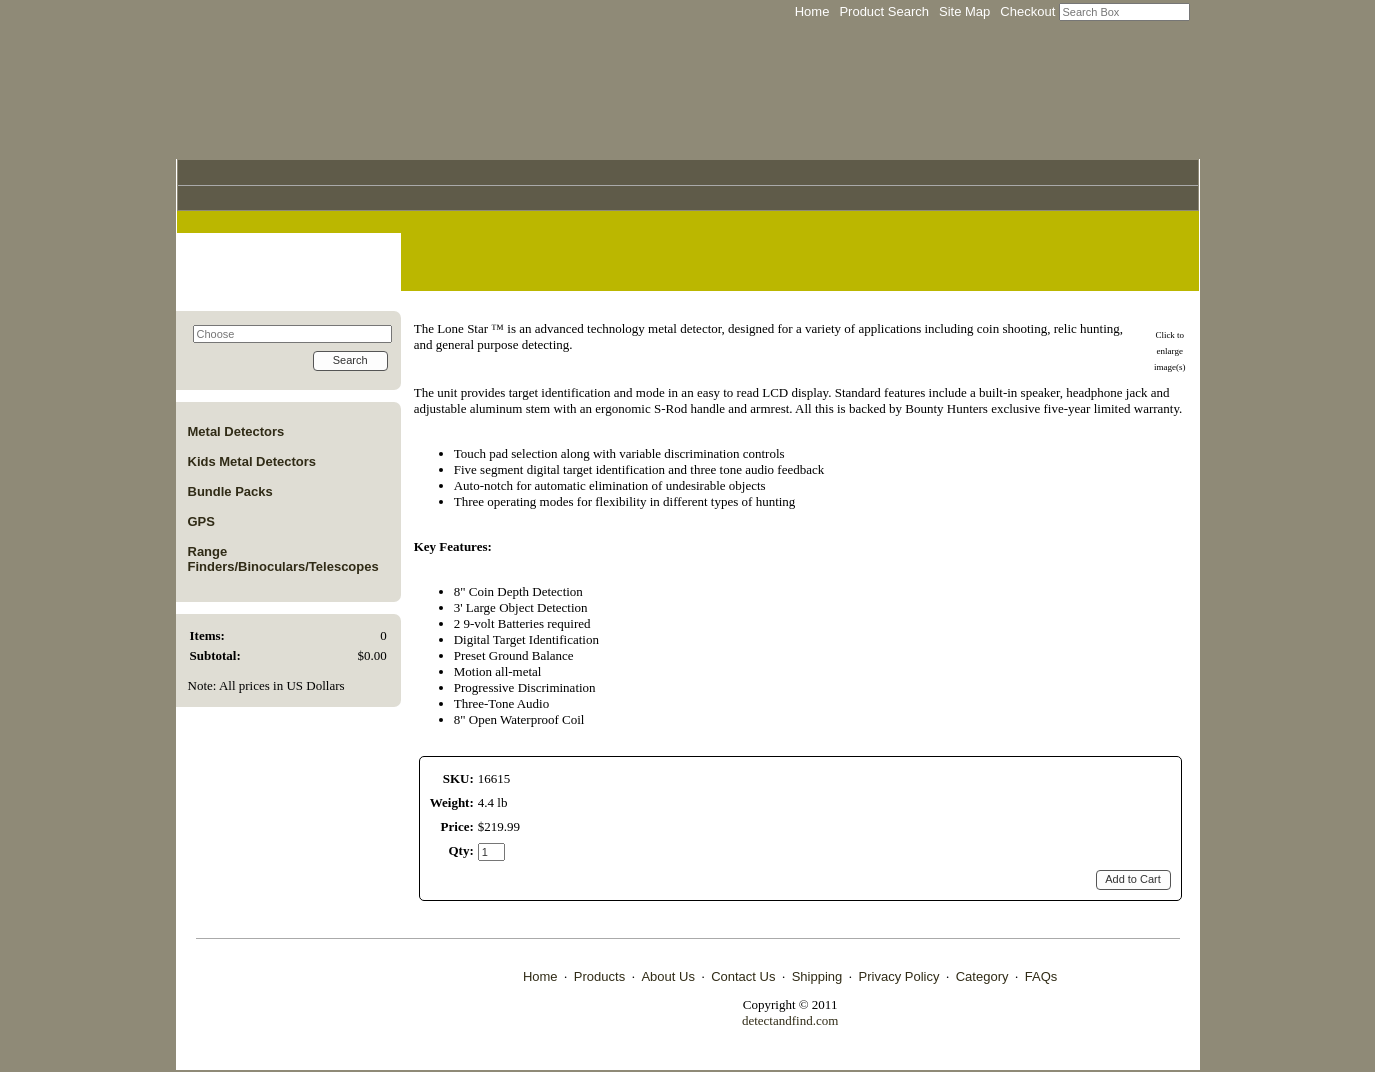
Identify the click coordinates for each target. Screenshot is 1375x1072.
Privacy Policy (899, 976)
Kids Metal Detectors (252, 461)
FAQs (1041, 976)
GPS (201, 521)
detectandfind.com (790, 1020)
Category (982, 976)
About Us (667, 976)
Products (599, 976)
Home (540, 976)
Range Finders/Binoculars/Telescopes (283, 559)
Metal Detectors (236, 431)
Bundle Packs (230, 491)
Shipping (817, 976)
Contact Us (743, 976)
